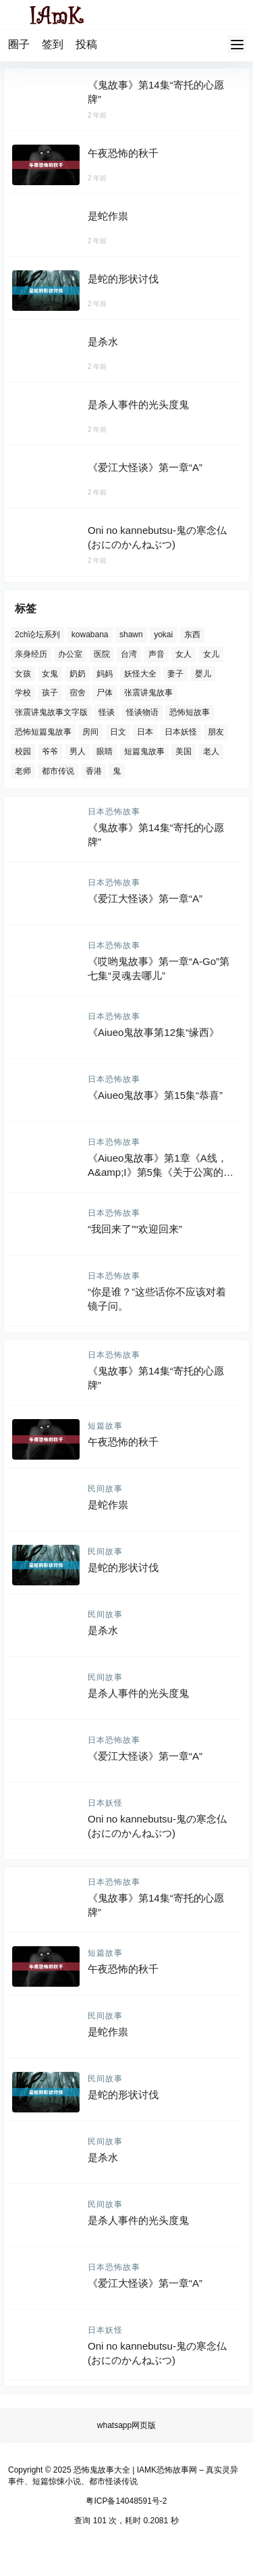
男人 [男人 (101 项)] (77, 751)
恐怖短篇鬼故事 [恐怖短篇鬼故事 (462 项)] (43, 732)
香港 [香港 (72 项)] (94, 770)
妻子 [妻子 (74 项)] (175, 673)
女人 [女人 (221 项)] (183, 653)
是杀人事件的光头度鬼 (138, 404)
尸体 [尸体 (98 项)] (104, 692)
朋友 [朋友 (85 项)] (216, 732)
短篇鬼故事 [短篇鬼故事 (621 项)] (144, 751)
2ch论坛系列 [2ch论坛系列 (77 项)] (37, 634)
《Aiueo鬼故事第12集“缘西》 (153, 1032)
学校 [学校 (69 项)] (23, 692)
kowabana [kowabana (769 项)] (90, 634)
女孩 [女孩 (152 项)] (23, 673)
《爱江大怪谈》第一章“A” (145, 467)
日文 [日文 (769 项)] (118, 732)
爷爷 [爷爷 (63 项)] (50, 751)
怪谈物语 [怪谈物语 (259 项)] (142, 712)
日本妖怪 (105, 1803)
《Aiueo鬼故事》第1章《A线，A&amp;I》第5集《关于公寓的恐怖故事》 (160, 1172)
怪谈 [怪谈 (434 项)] (107, 712)
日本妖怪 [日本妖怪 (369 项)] (181, 732)
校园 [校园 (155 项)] (23, 751)
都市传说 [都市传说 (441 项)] (58, 770)
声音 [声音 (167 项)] (156, 653)
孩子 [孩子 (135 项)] (50, 692)
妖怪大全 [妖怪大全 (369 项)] (140, 673)
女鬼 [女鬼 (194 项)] (50, 673)
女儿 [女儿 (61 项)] (211, 653)
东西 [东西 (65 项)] (192, 634)
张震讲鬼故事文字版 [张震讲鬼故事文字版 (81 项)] (51, 712)
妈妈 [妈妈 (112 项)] (104, 673)
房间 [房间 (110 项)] (90, 732)
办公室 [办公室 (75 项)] (70, 653)
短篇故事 (105, 1426)
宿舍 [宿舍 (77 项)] (77, 692)
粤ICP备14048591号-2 (126, 2501)
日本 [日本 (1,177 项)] (145, 732)
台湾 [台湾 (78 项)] (129, 653)
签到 (52, 44)
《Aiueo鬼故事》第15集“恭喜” (155, 1095)
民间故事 (105, 1488)
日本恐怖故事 (114, 811)
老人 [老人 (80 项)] (211, 751)
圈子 (19, 44)
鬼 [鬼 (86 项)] (117, 770)
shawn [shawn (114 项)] (131, 634)
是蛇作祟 (108, 216)
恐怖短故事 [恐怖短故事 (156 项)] (189, 712)
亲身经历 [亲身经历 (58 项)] (31, 653)
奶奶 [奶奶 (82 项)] (77, 673)
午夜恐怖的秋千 (123, 153)
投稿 (86, 44)
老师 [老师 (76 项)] (23, 770)
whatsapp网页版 (126, 2425)
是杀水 (103, 341)
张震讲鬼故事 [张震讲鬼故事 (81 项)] (148, 692)
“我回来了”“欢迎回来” (135, 1229)
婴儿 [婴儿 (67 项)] (203, 673)
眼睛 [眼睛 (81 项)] (104, 751)
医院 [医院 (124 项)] (102, 653)
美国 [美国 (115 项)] (183, 751)
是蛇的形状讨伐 (123, 278)
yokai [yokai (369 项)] (163, 634)
